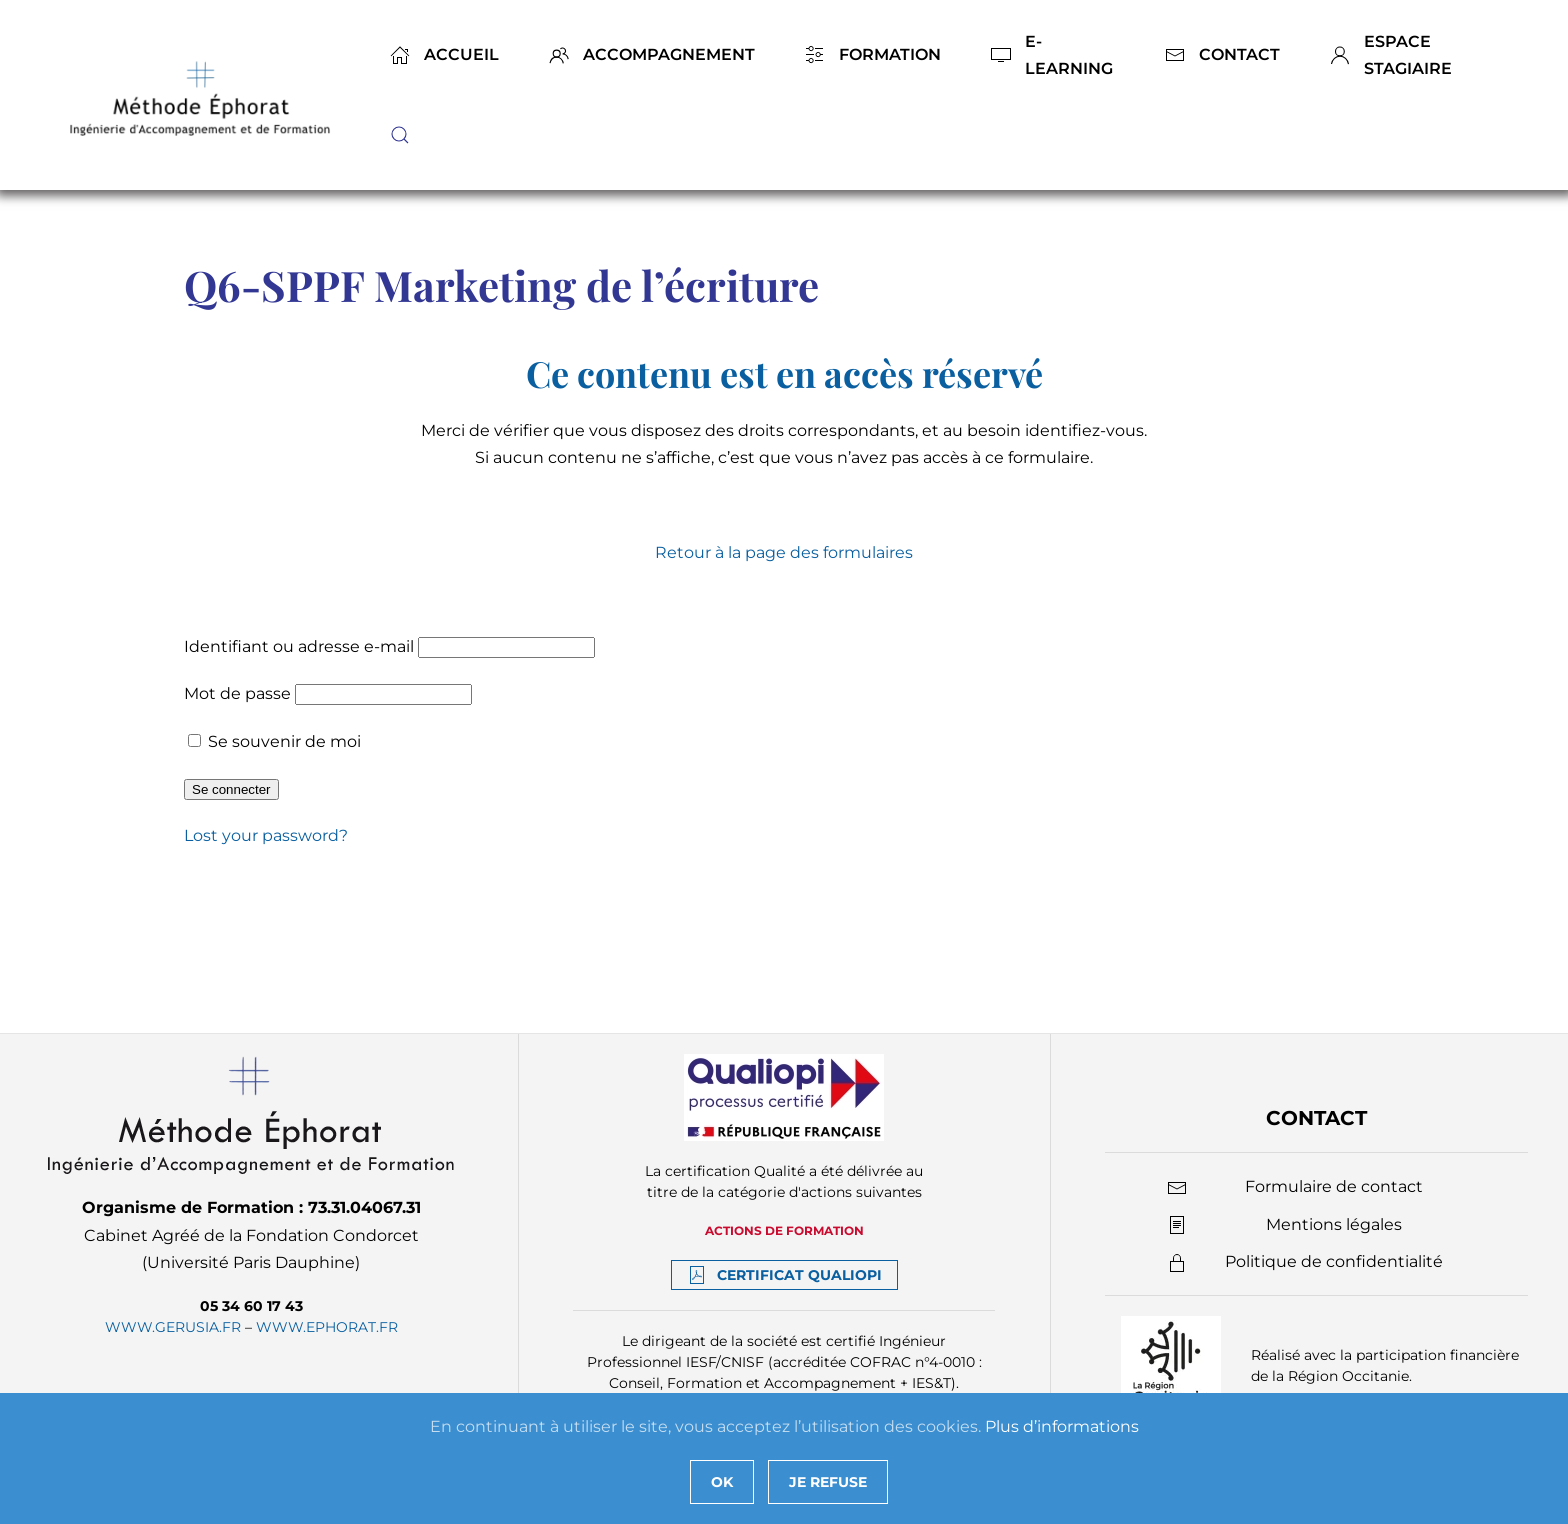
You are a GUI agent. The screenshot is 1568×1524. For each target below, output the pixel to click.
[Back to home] (202, 95)
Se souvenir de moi (274, 741)
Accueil (444, 55)
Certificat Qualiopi (784, 1275)
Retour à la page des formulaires (784, 552)
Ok (722, 1482)
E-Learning (1052, 55)
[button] (400, 135)
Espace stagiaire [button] (1391, 55)
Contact (1222, 55)
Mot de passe (237, 693)
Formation (873, 55)
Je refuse (828, 1482)
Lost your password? (266, 835)
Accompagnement (652, 55)
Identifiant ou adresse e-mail (299, 646)
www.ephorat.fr (327, 1327)
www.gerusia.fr (173, 1327)
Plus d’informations (1062, 1426)
